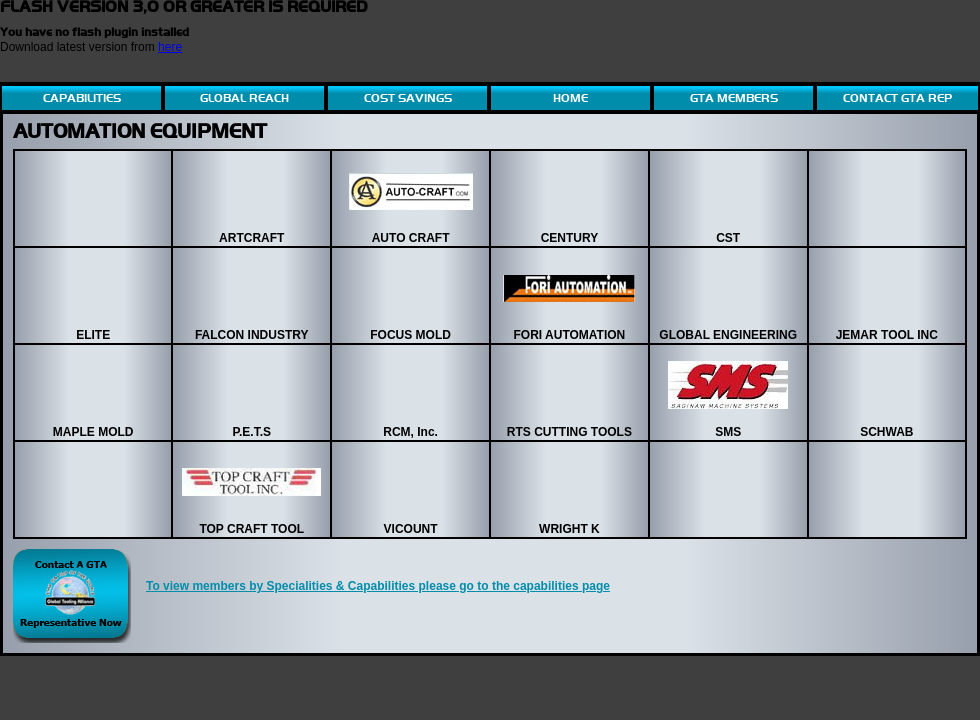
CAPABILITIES (82, 98)
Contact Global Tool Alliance (72, 596)
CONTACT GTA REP (897, 98)
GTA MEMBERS (734, 98)
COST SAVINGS (408, 98)
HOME (570, 98)
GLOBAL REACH (244, 98)
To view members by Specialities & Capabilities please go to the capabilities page (378, 586)
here (170, 47)
